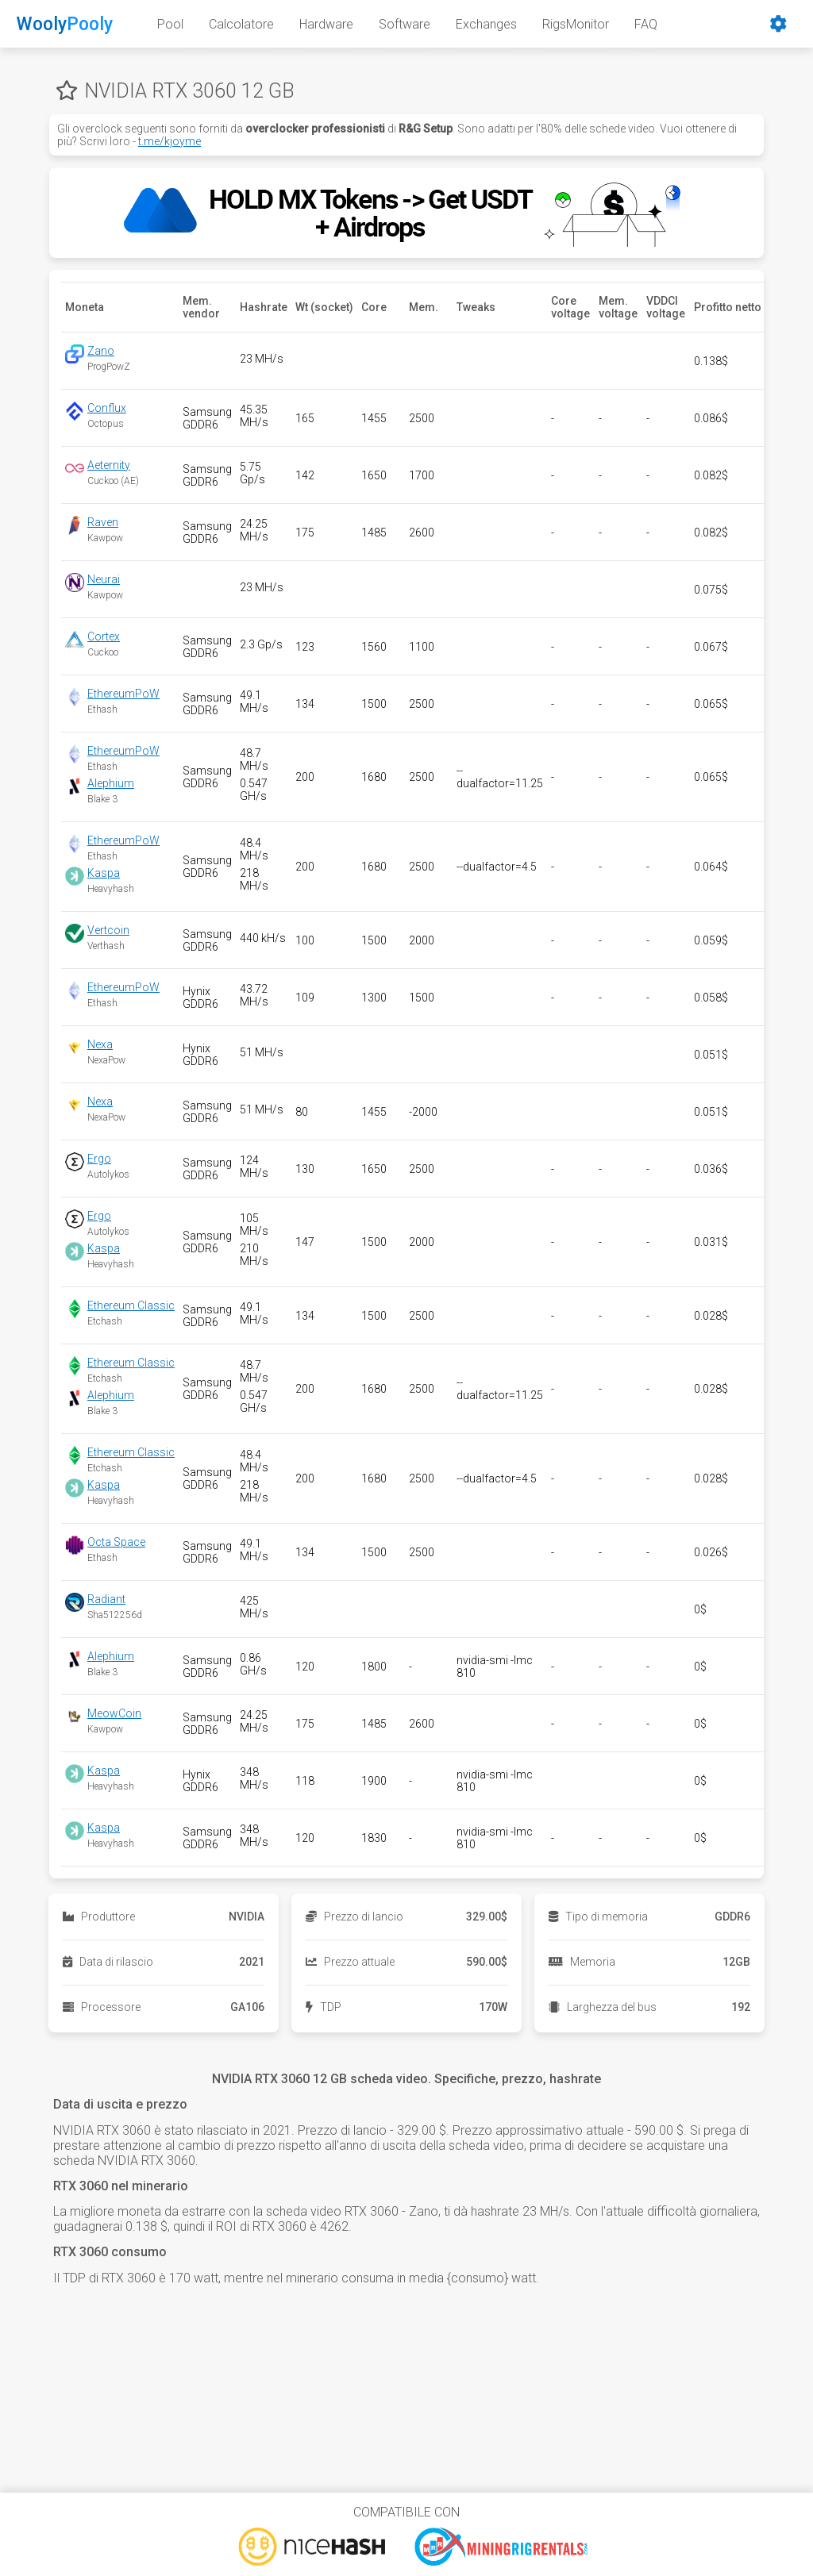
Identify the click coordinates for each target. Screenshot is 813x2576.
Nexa (100, 1044)
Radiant (106, 1599)
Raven (102, 522)
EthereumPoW (123, 693)
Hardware (326, 24)
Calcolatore (241, 24)
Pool (170, 24)
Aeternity (108, 465)
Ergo (99, 1158)
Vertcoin (108, 930)
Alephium (110, 783)
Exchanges (486, 24)
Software (404, 24)
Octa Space (116, 1542)
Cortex (103, 636)
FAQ (645, 24)
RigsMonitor (575, 24)
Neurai (103, 579)
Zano (100, 350)
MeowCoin (114, 1713)
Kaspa (103, 873)
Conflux (106, 408)
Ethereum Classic (131, 1305)
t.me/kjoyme (169, 141)
